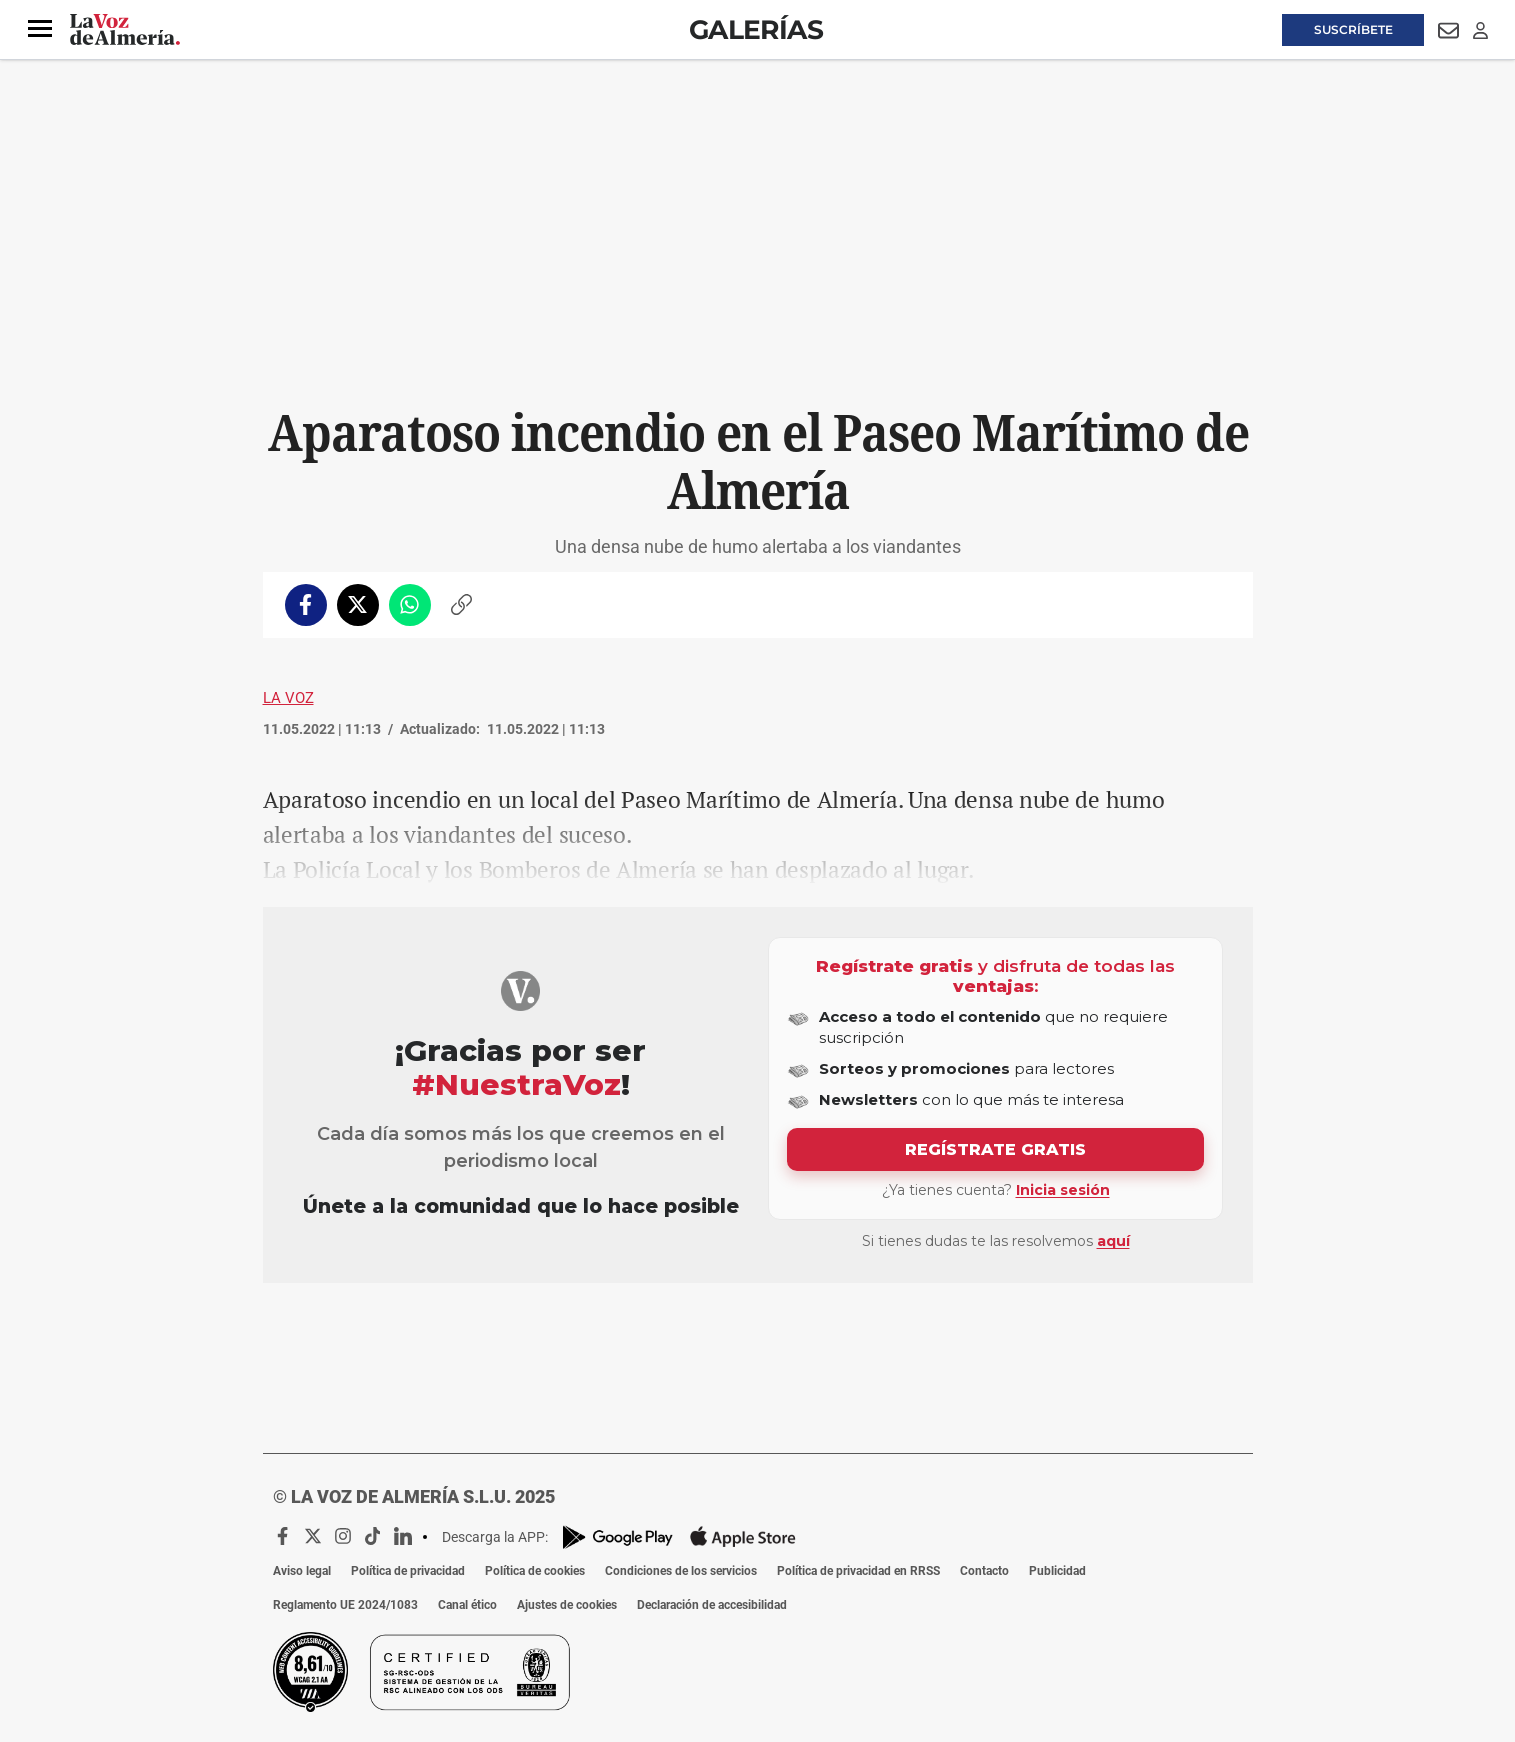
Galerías (756, 29)
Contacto (984, 1571)
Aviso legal (302, 1571)
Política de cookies (535, 1571)
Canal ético (467, 1605)
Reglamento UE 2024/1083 (345, 1605)
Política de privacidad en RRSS (858, 1571)
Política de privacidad (408, 1571)
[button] (40, 29)
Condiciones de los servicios (681, 1571)
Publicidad (1057, 1571)
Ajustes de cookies (567, 1605)
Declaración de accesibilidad (712, 1605)
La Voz (288, 698)
